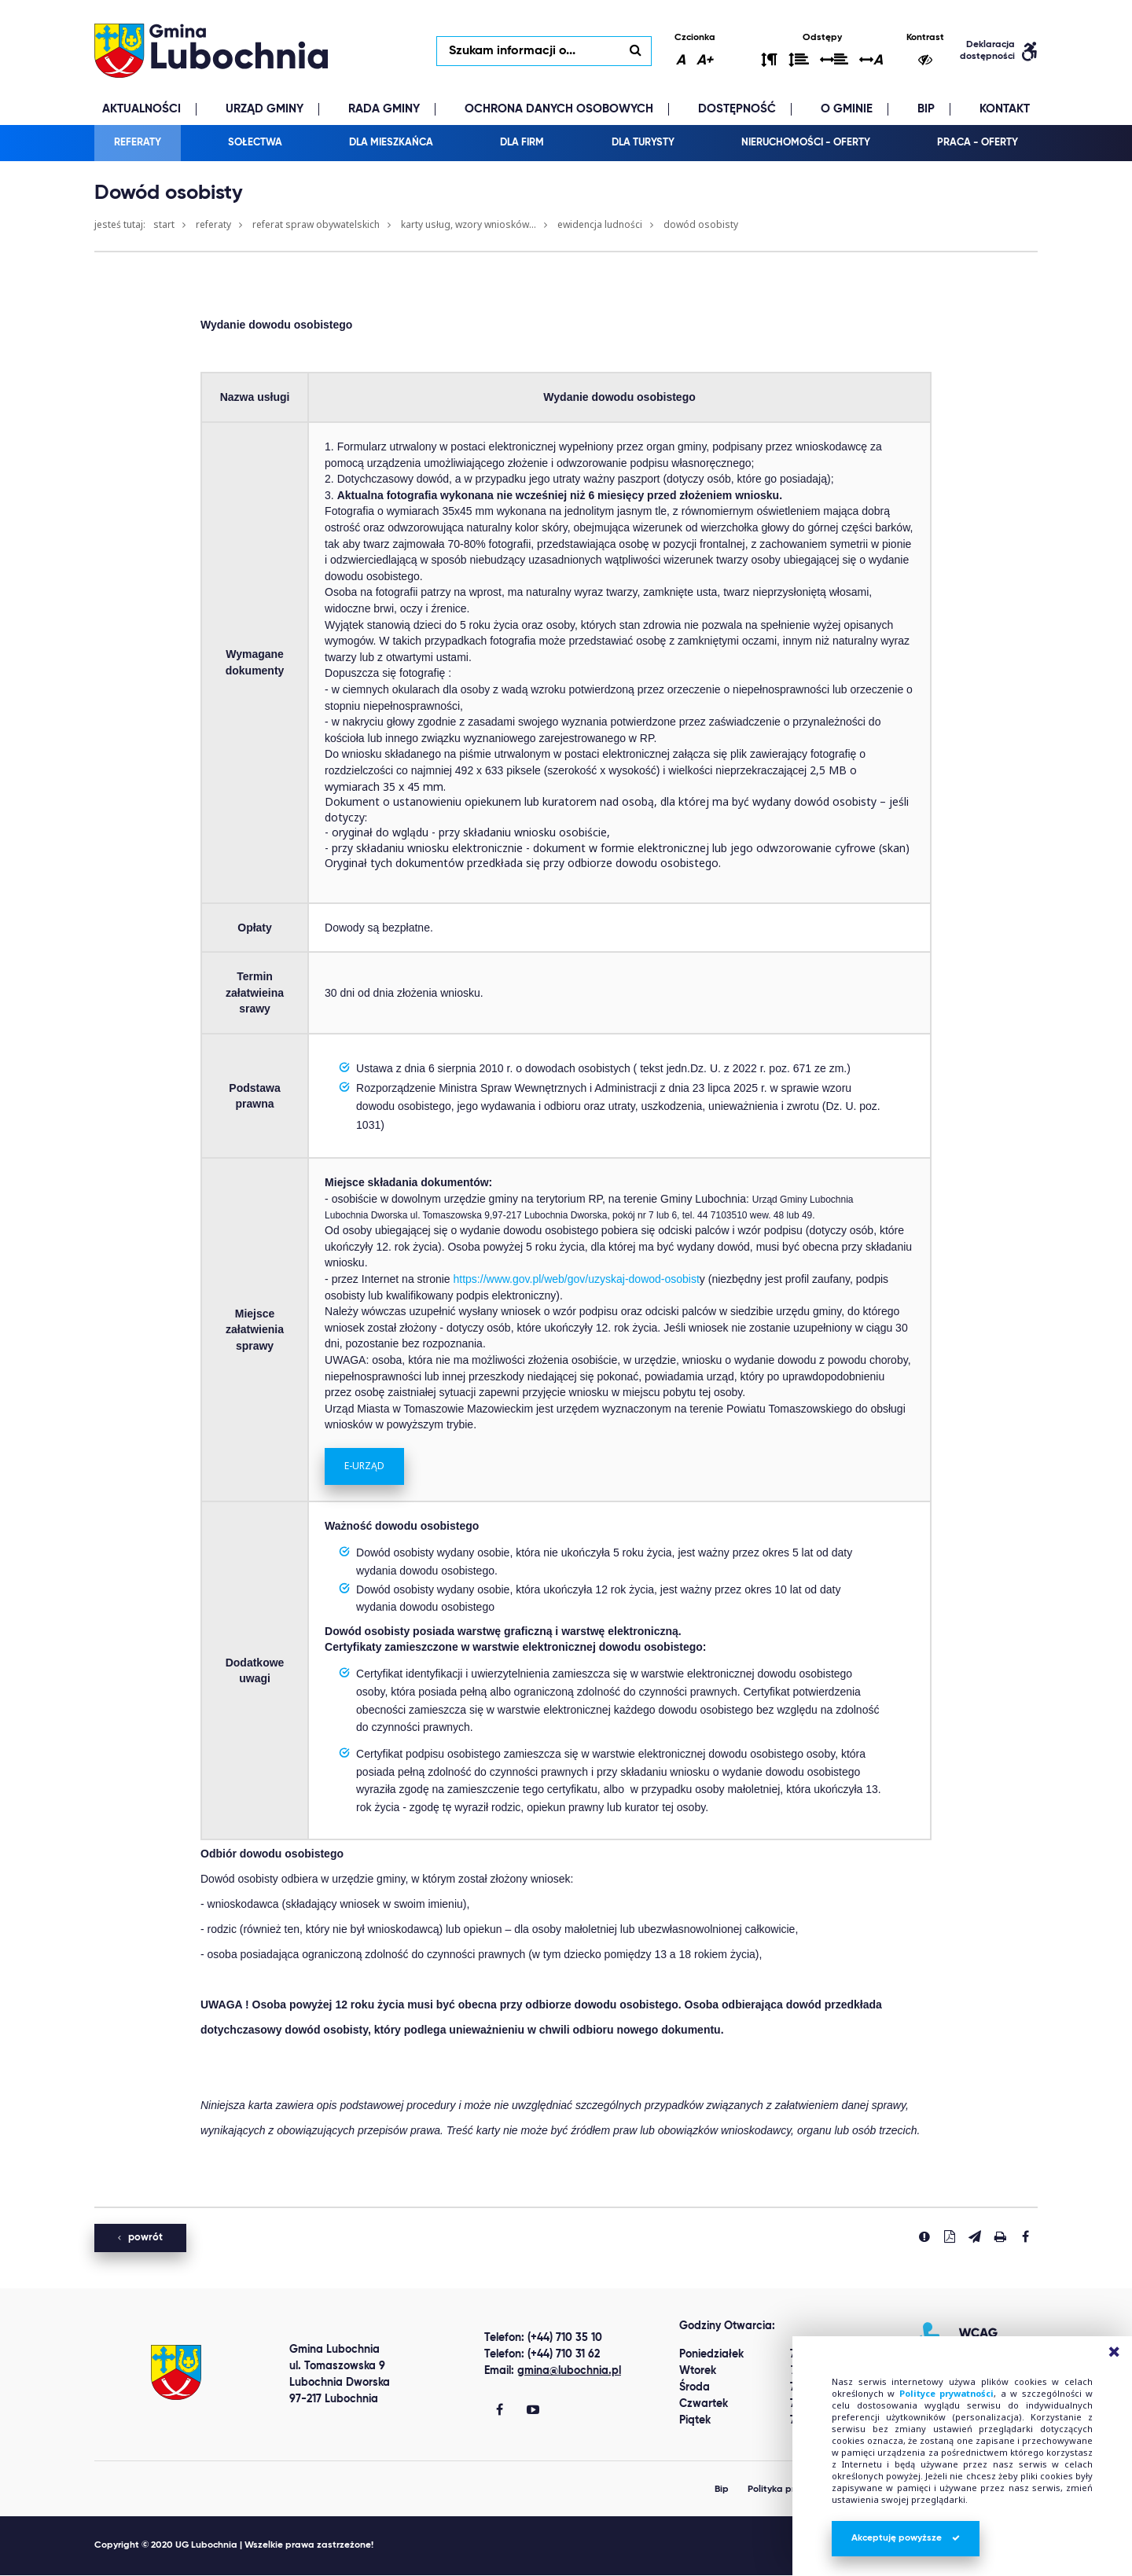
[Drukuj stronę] (1000, 2237)
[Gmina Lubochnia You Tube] (533, 2412)
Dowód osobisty (700, 225)
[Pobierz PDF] (949, 2237)
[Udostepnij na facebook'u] (1025, 2237)
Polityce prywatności (946, 2393)
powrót (140, 2238)
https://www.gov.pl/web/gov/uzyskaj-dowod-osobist (577, 1279)
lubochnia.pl (212, 51)
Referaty (213, 225)
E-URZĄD (364, 1466)
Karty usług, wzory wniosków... (468, 225)
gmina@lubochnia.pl (569, 2371)
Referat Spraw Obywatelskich (316, 225)
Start (164, 225)
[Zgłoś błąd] (924, 2237)
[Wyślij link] (974, 2237)
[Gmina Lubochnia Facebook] (499, 2412)
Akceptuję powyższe (905, 2538)
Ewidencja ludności (599, 225)
